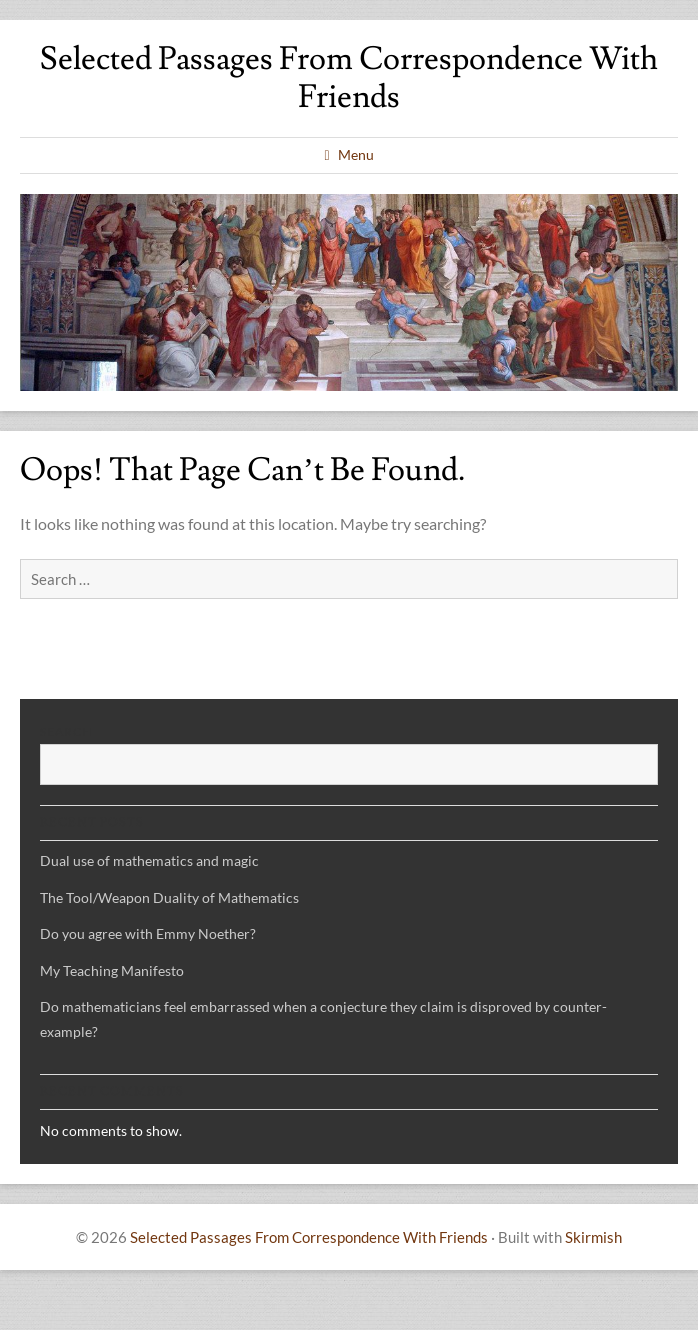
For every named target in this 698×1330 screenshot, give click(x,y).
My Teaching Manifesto (112, 970)
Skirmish (593, 1237)
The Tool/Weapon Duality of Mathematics (169, 897)
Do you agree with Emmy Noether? (148, 933)
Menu (356, 154)
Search (66, 731)
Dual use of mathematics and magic (149, 860)
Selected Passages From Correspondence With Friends (349, 78)
